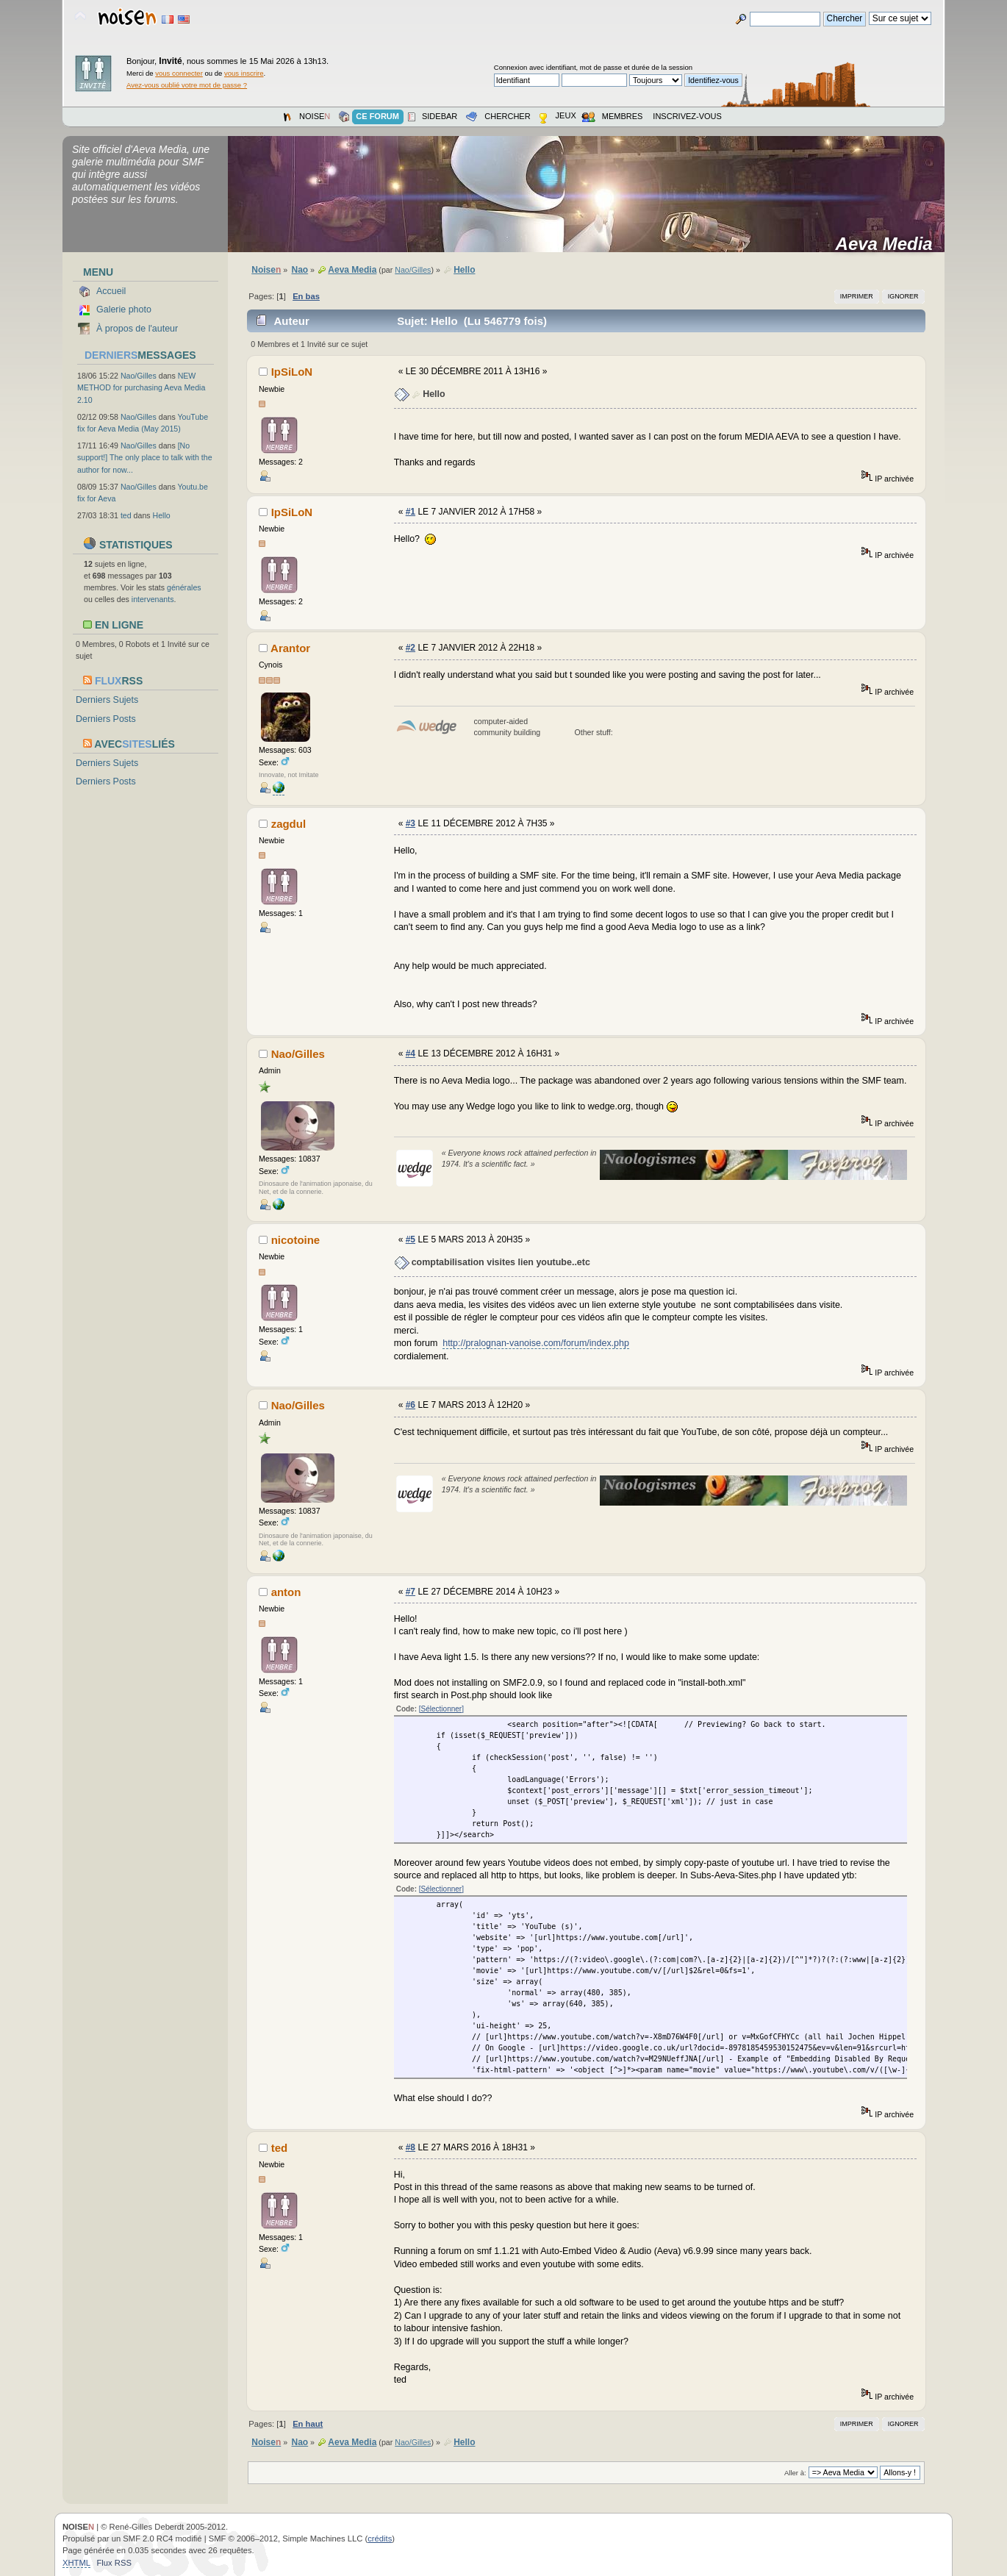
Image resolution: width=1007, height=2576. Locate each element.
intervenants (153, 599)
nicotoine (295, 1240)
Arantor (290, 648)
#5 (410, 1239)
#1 (410, 512)
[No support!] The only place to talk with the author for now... (144, 457)
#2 (410, 648)
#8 (410, 2147)
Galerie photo (123, 309)
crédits (380, 2538)
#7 (410, 1591)
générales (184, 587)
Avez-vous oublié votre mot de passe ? (186, 85)
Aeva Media (889, 244)
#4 (410, 1053)
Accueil (111, 291)
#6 (410, 1405)
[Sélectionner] (441, 1709)
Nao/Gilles (139, 375)
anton (286, 1592)
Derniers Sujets (107, 700)
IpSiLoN (292, 371)
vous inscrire (244, 73)
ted (126, 515)
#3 (410, 823)
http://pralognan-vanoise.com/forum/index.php (535, 1343)
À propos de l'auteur (137, 328)
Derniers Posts (106, 719)
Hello (162, 515)
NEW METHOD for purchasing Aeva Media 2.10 (141, 387)
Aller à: (795, 2473)
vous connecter (179, 73)
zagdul (288, 823)
